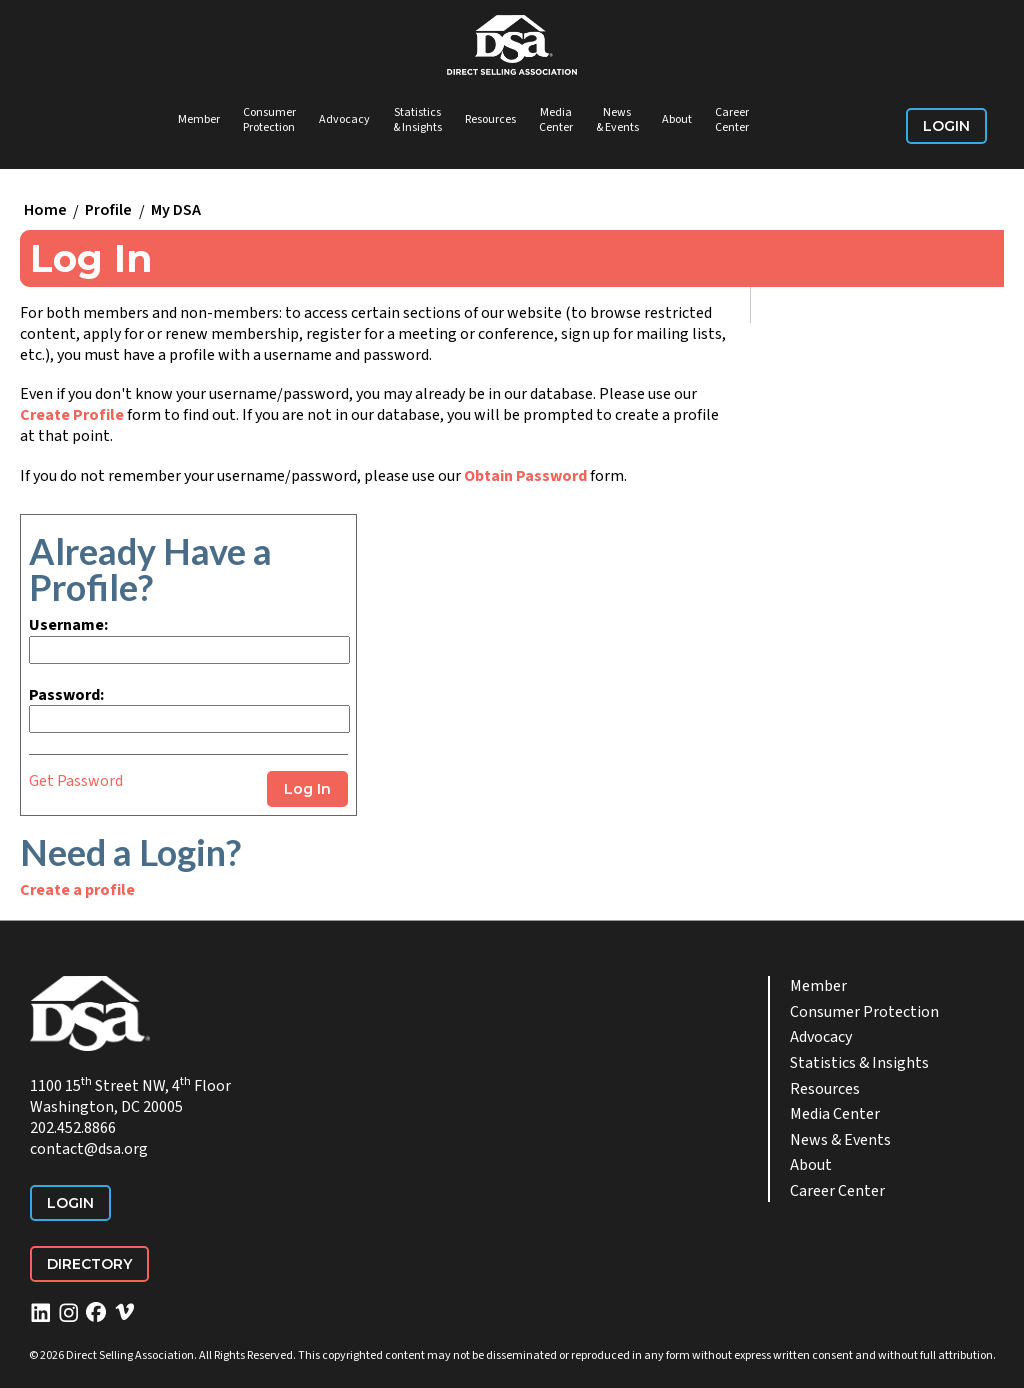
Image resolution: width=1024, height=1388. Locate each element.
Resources (490, 119)
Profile (108, 211)
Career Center (732, 120)
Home (45, 211)
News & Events (617, 120)
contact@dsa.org (89, 1149)
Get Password (76, 781)
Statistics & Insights (417, 120)
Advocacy (344, 119)
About (677, 119)
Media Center (556, 120)
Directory (89, 1264)
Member (199, 119)
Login (946, 126)
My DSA (176, 211)
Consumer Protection (269, 120)
